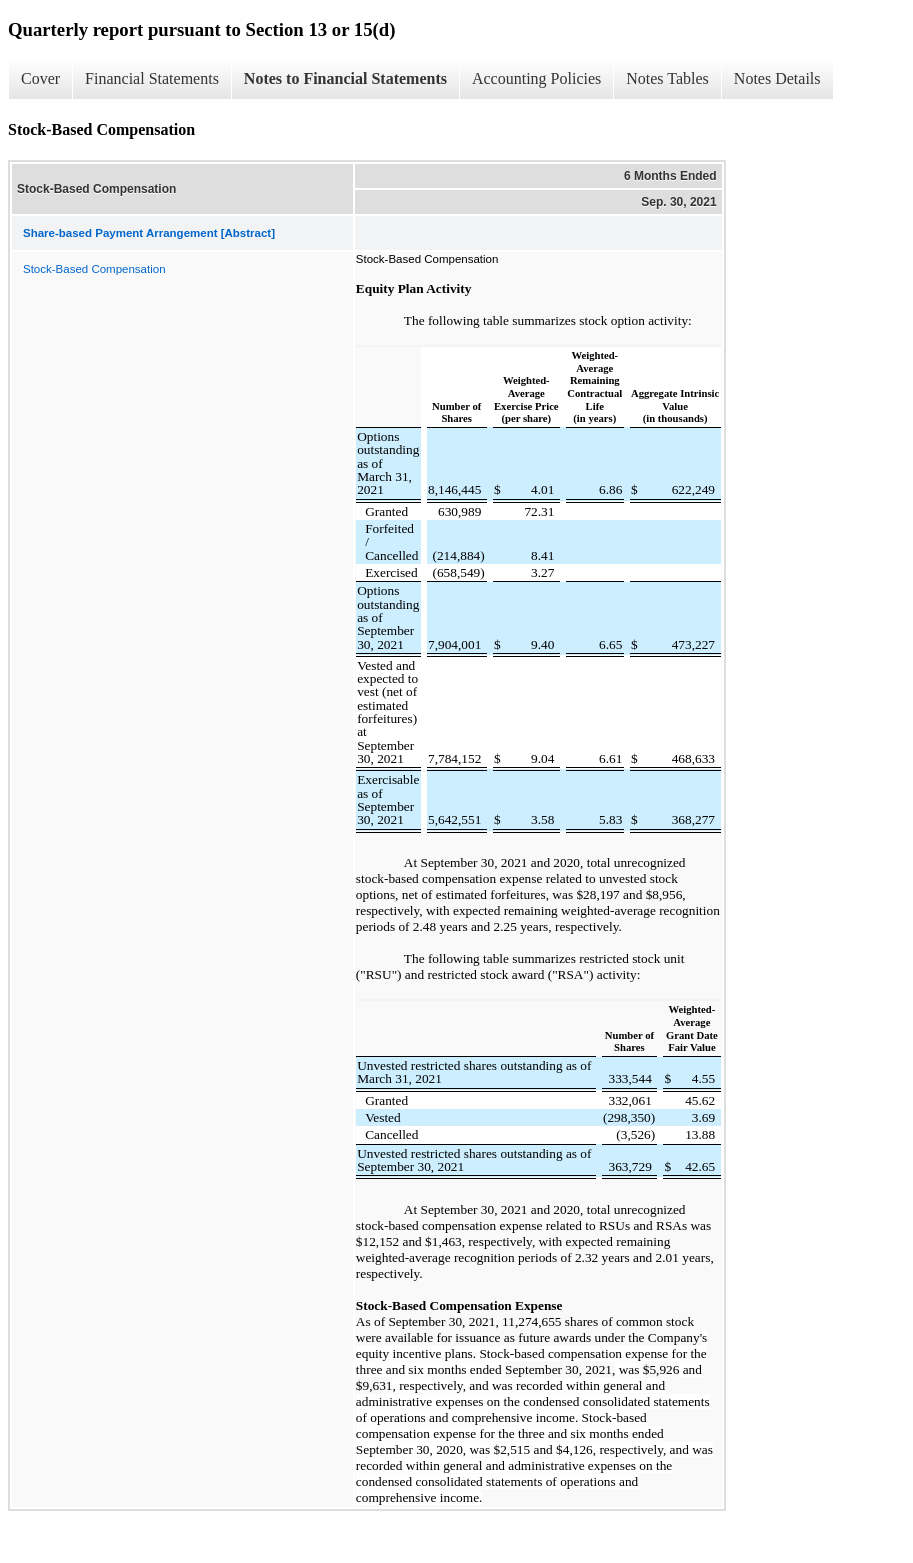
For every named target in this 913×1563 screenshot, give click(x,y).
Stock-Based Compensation (94, 269)
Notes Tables (667, 78)
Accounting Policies (536, 78)
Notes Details (777, 78)
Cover (40, 78)
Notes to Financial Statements (345, 78)
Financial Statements (152, 78)
